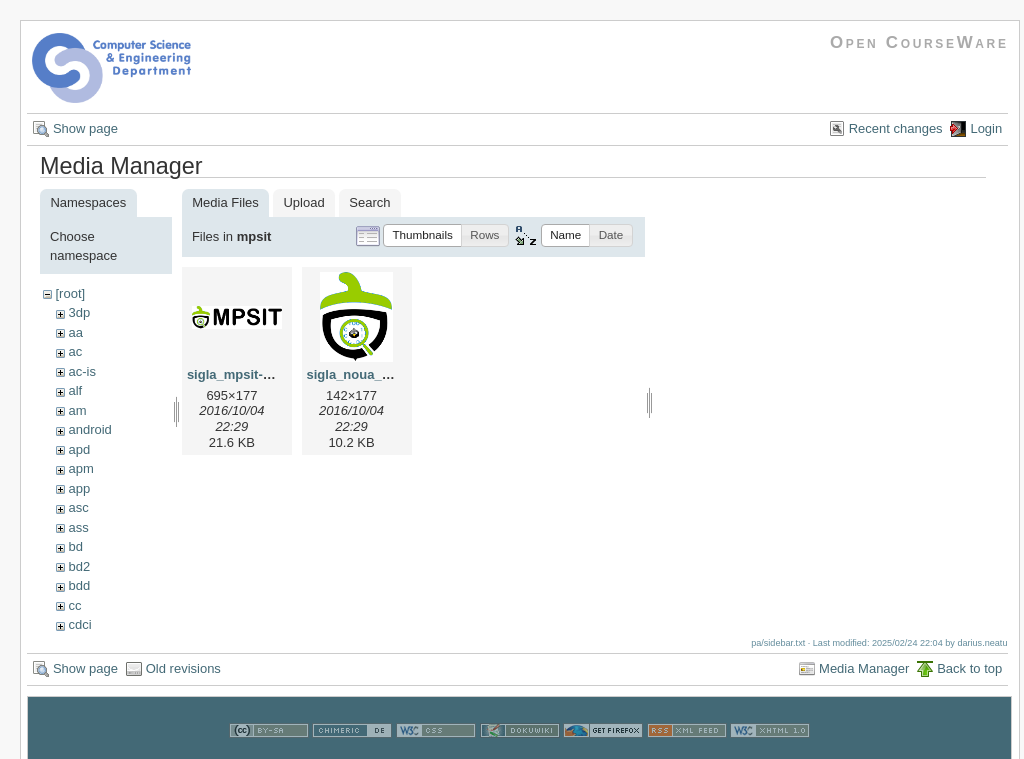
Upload (303, 202)
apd (79, 449)
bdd (79, 585)
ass (78, 527)
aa (75, 332)
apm (80, 468)
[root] (70, 293)
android (89, 429)
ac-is (81, 371)
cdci (79, 624)
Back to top (969, 668)
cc (74, 605)
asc (78, 507)
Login (986, 128)
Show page (85, 128)
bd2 (79, 566)
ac (75, 351)
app (79, 488)
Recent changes (896, 128)
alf (75, 390)
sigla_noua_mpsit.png (375, 374)
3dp (79, 312)
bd (75, 546)
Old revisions (183, 668)
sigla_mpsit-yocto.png (256, 374)
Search (369, 202)
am (77, 410)
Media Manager (864, 668)
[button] (422, 235)
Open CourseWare (919, 42)
